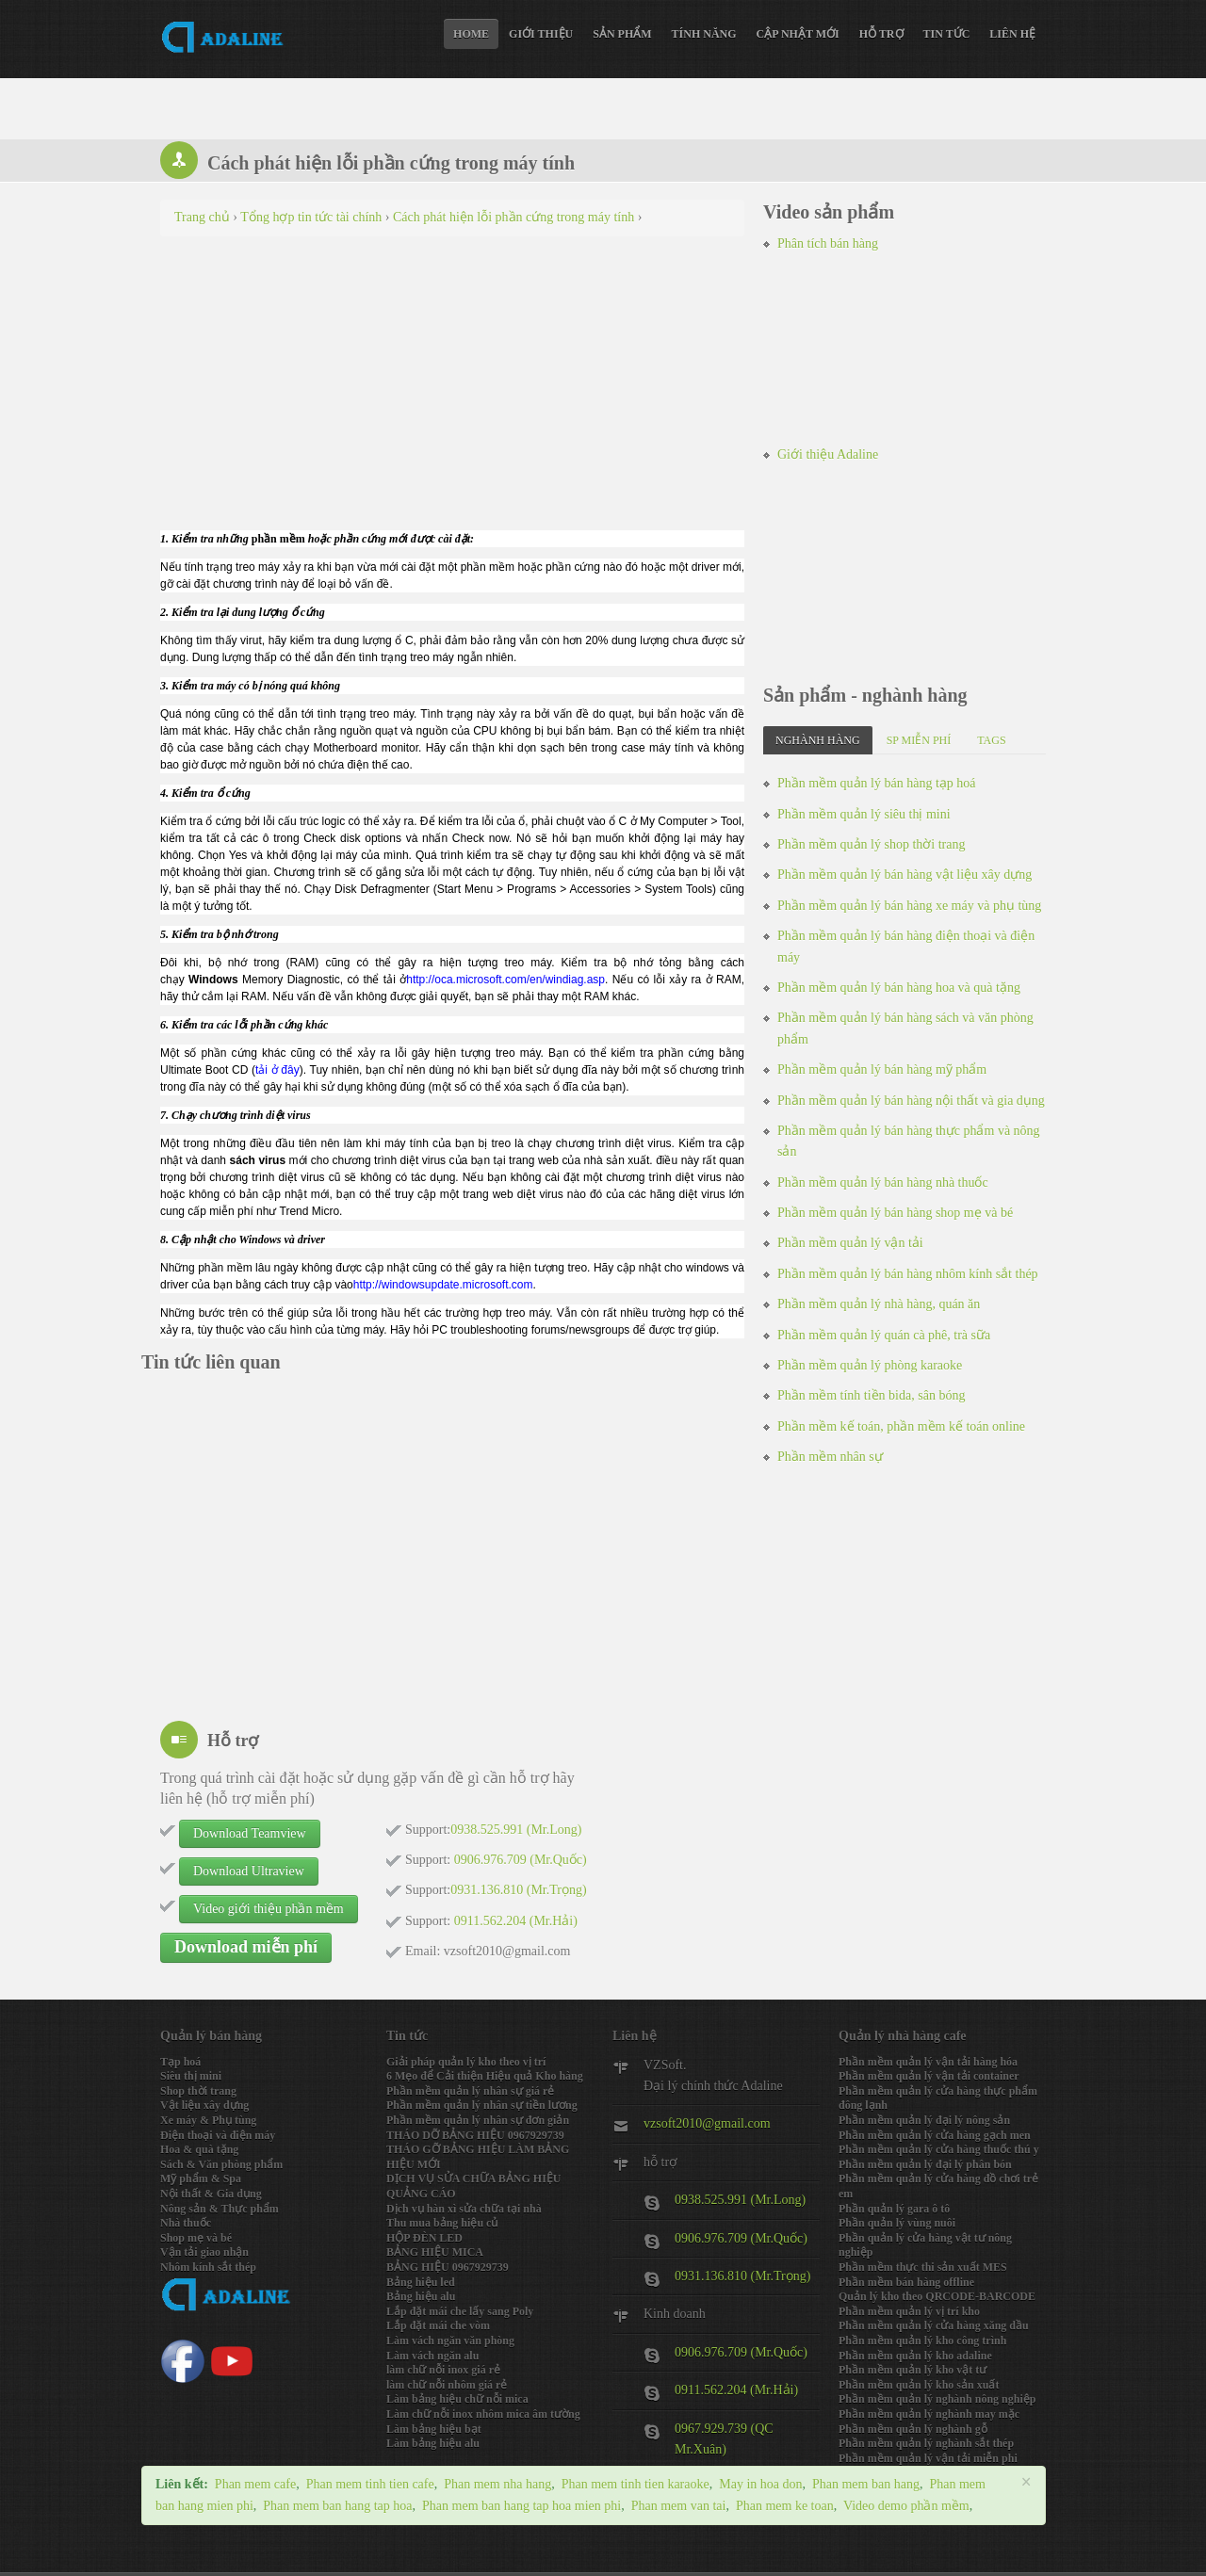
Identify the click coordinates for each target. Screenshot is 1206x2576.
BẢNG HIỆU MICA (434, 2252)
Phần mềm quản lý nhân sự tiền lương (482, 2105)
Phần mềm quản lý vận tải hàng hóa (928, 2061)
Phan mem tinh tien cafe (370, 2484)
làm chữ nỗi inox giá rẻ (443, 2369)
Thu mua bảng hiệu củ (441, 2222)
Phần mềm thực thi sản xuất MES (923, 2267)
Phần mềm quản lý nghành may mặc (929, 2414)
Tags (991, 740)
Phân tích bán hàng (827, 243)
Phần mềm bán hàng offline (906, 2282)
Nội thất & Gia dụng (211, 2193)
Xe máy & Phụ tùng (208, 2120)
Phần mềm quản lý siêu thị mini (864, 814)
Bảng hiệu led (420, 2282)
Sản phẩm (622, 34)
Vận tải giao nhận (204, 2252)
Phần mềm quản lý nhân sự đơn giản (477, 2120)
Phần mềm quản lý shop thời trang (871, 844)
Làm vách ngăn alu (432, 2355)
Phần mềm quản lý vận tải (850, 1243)
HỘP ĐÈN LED (424, 2237)
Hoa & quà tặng (199, 2149)
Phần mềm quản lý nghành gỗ (913, 2429)
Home (471, 34)
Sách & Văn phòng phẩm (221, 2164)
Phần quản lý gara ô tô (894, 2208)
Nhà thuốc (185, 2222)
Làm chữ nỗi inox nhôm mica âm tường (483, 2414)
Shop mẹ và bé (196, 2237)
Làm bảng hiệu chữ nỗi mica (457, 2399)
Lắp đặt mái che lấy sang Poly (459, 2311)
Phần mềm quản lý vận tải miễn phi (928, 2458)
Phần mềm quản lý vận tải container (929, 2075)
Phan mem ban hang (866, 2484)
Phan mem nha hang (497, 2484)
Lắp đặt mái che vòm (438, 2325)
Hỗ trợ (881, 34)
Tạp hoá (180, 2061)
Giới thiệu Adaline (827, 454)
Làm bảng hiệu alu (433, 2443)
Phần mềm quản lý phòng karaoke (869, 1365)
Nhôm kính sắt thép (208, 2267)
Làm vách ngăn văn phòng (450, 2340)
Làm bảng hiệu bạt (433, 2429)
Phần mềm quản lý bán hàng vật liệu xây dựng (904, 874)
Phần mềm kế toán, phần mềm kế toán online (901, 1426)
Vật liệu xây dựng (204, 2105)
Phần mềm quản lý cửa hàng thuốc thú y (939, 2149)
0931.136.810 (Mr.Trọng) (742, 2276)
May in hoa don (760, 2484)
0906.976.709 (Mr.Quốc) (741, 2238)
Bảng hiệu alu (420, 2296)
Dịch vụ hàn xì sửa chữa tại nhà (464, 2208)
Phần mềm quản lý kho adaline (915, 2355)
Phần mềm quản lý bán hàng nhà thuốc (882, 1182)
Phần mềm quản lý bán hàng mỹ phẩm (881, 1069)
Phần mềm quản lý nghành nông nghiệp (937, 2399)
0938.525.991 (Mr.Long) (740, 2200)
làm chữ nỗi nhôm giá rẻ (446, 2384)
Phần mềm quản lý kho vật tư (912, 2369)
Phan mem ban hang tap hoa (337, 2506)
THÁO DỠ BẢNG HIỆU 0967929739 (475, 2135)
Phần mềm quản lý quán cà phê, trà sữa (883, 1335)
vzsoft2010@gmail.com (707, 2123)
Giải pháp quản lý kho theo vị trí (466, 2061)
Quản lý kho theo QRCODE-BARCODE (937, 2296)
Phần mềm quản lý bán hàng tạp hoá (876, 783)
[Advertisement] (452, 387)
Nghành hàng (817, 740)
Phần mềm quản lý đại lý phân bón (925, 2164)
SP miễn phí (919, 740)
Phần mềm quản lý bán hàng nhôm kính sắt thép (907, 1274)
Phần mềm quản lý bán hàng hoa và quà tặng (898, 987)
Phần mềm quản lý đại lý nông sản (924, 2120)
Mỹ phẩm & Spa (200, 2178)
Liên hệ (1012, 34)
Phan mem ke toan (785, 2506)
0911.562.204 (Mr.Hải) (736, 2390)
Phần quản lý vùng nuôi (897, 2222)
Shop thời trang (198, 2091)
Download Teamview (249, 1833)
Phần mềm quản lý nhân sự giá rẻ (470, 2091)
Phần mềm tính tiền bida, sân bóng (871, 1395)
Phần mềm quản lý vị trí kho (909, 2311)
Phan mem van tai (678, 2506)
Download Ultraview (248, 1871)
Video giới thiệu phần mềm (268, 1909)
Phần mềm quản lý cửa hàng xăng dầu (934, 2325)
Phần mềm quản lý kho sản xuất (919, 2384)
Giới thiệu (541, 34)
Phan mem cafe (255, 2484)
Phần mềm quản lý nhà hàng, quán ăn (878, 1304)
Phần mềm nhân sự (830, 1457)
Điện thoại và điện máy (217, 2135)
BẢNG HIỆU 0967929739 (447, 2267)
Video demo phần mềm (906, 2506)
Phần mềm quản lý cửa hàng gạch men (935, 2135)
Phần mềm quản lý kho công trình (922, 2340)
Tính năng (704, 34)
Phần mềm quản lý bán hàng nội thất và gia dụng (911, 1101)
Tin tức (946, 34)
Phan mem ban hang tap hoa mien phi (521, 2506)
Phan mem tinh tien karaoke (635, 2484)
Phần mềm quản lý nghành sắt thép (926, 2443)
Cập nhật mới (798, 34)
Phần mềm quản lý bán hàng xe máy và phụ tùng (909, 906)
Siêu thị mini (190, 2075)
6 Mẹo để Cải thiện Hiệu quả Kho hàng (484, 2075)
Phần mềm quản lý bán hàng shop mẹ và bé (895, 1213)
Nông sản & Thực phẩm (219, 2208)
